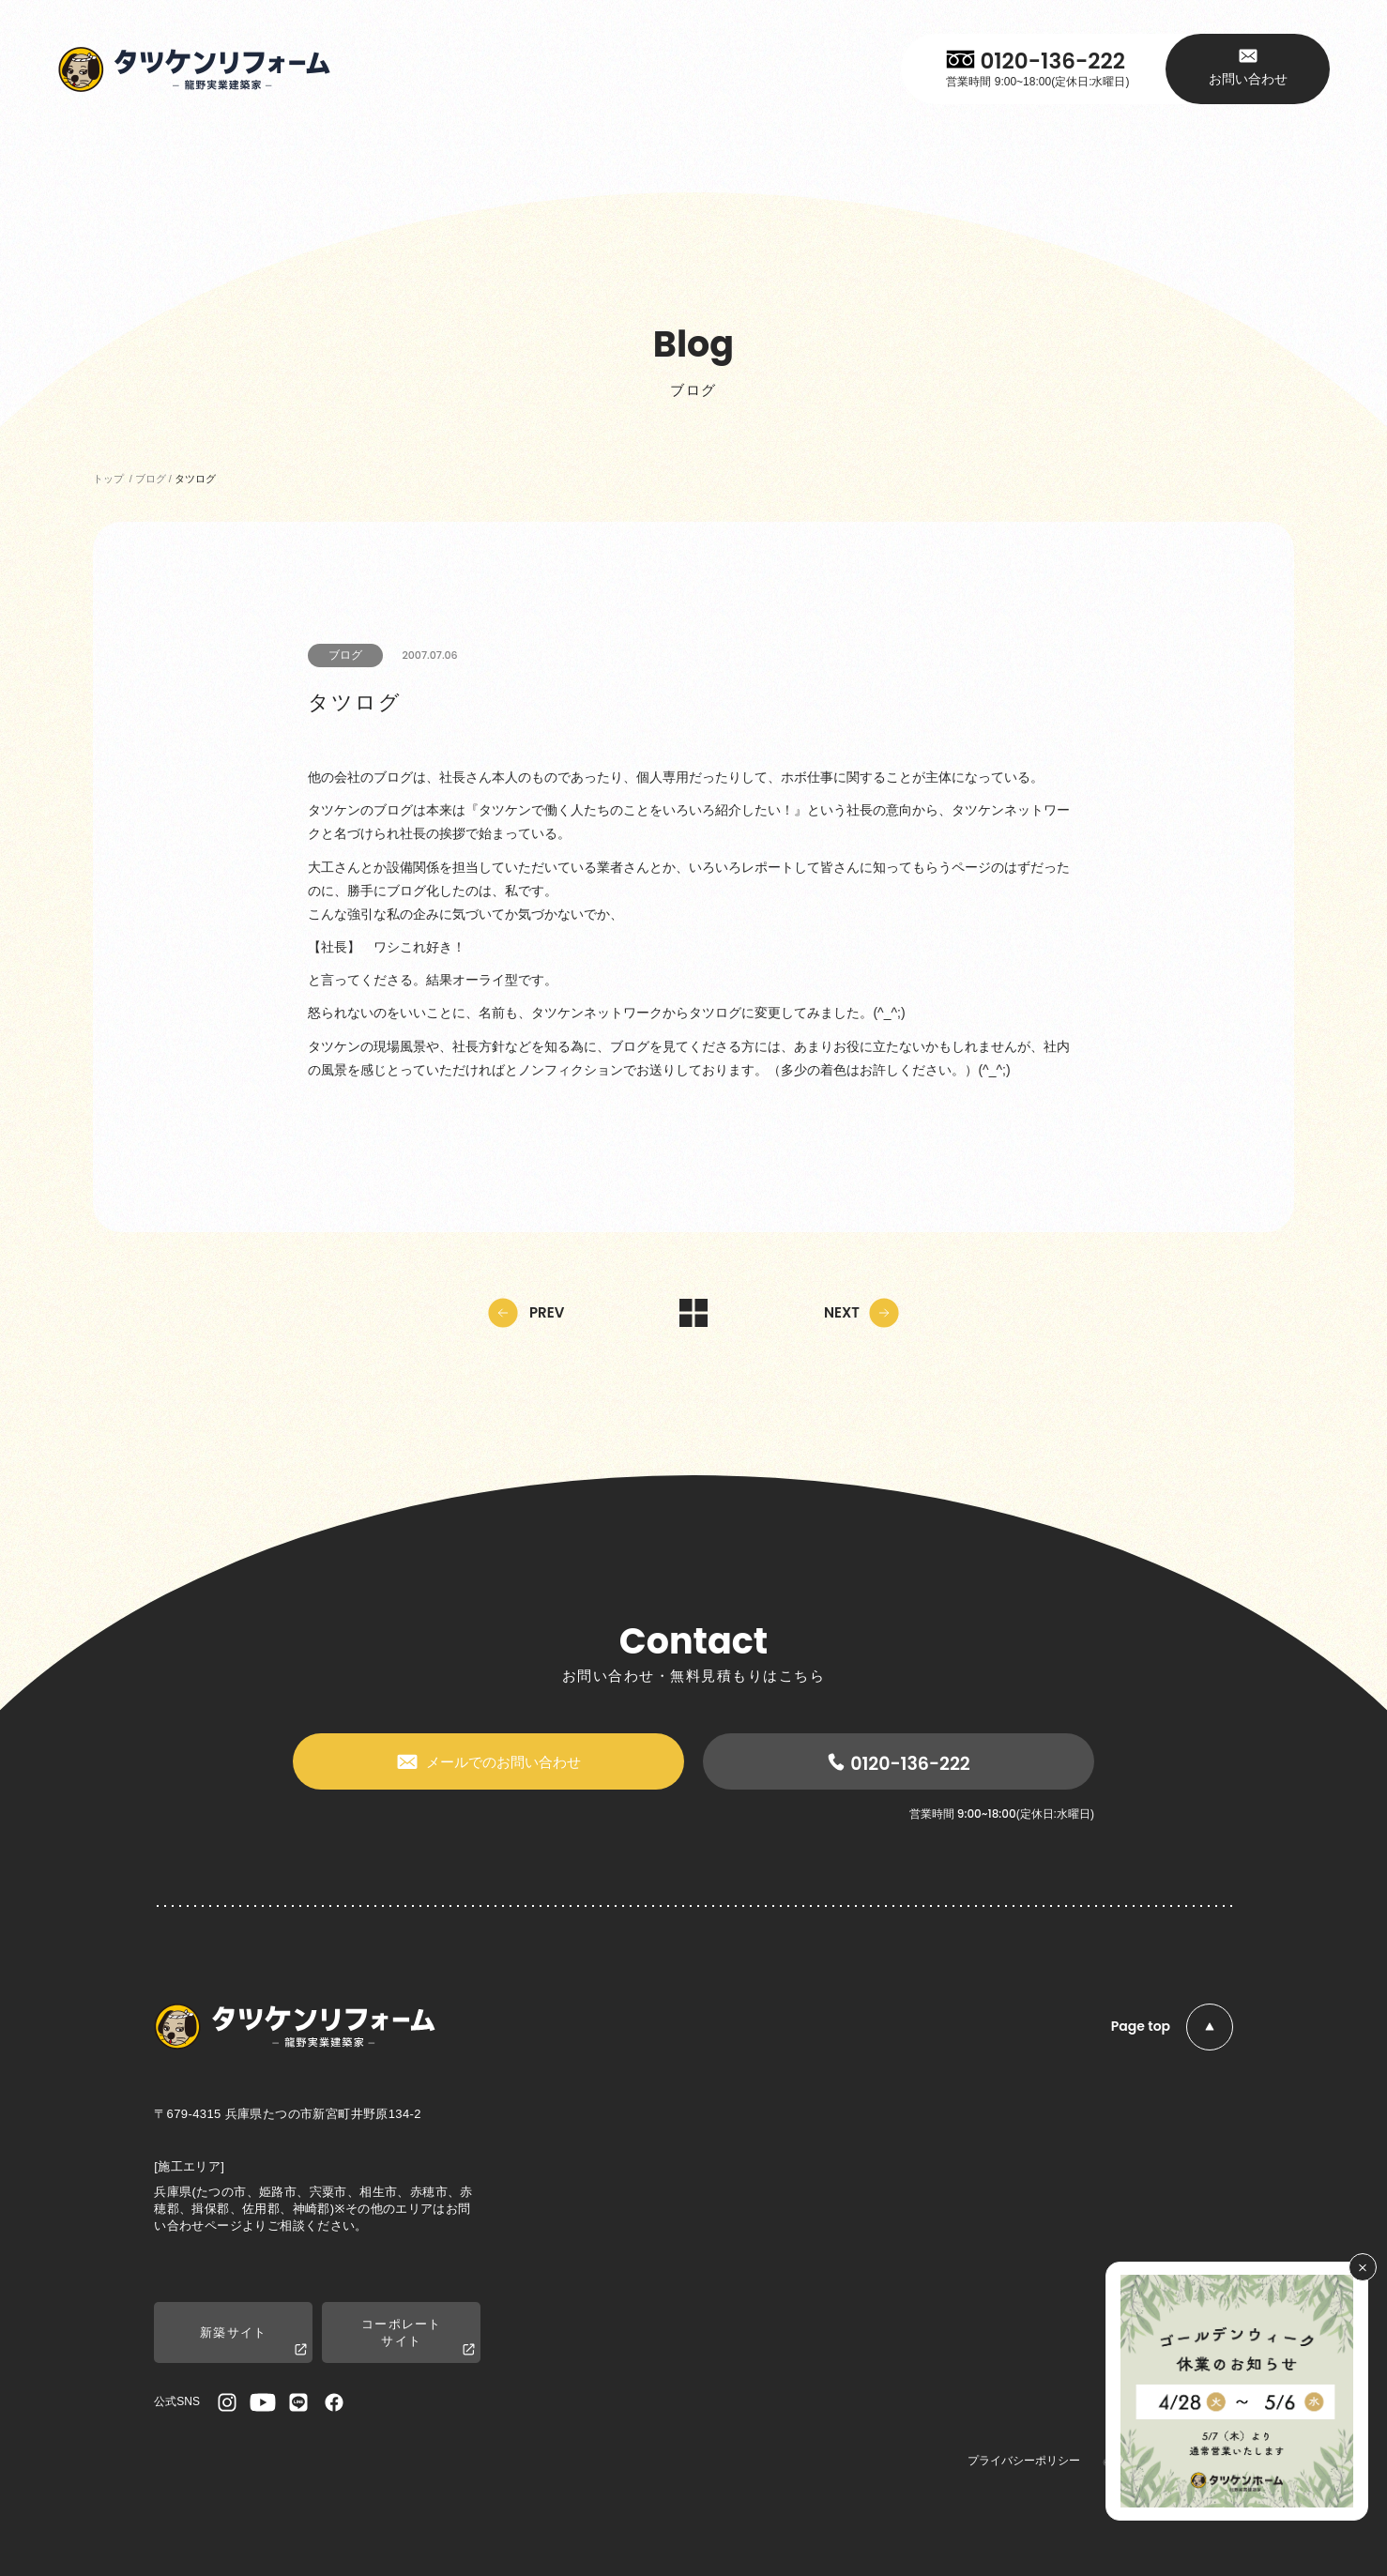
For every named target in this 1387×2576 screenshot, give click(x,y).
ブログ (345, 655)
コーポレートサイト (418, 2337)
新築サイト (253, 2341)
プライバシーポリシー (1024, 2460)
